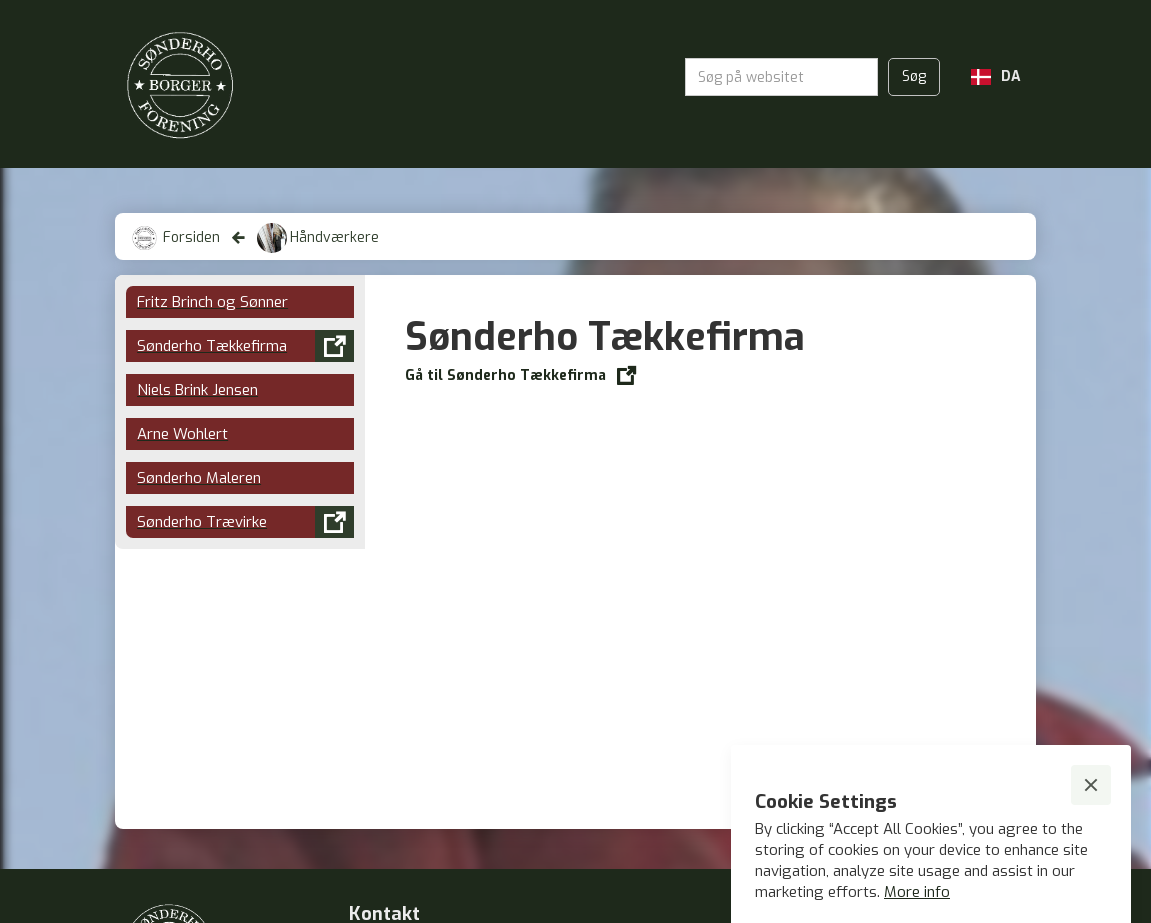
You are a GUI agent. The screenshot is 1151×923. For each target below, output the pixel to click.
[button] (996, 77)
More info (917, 892)
